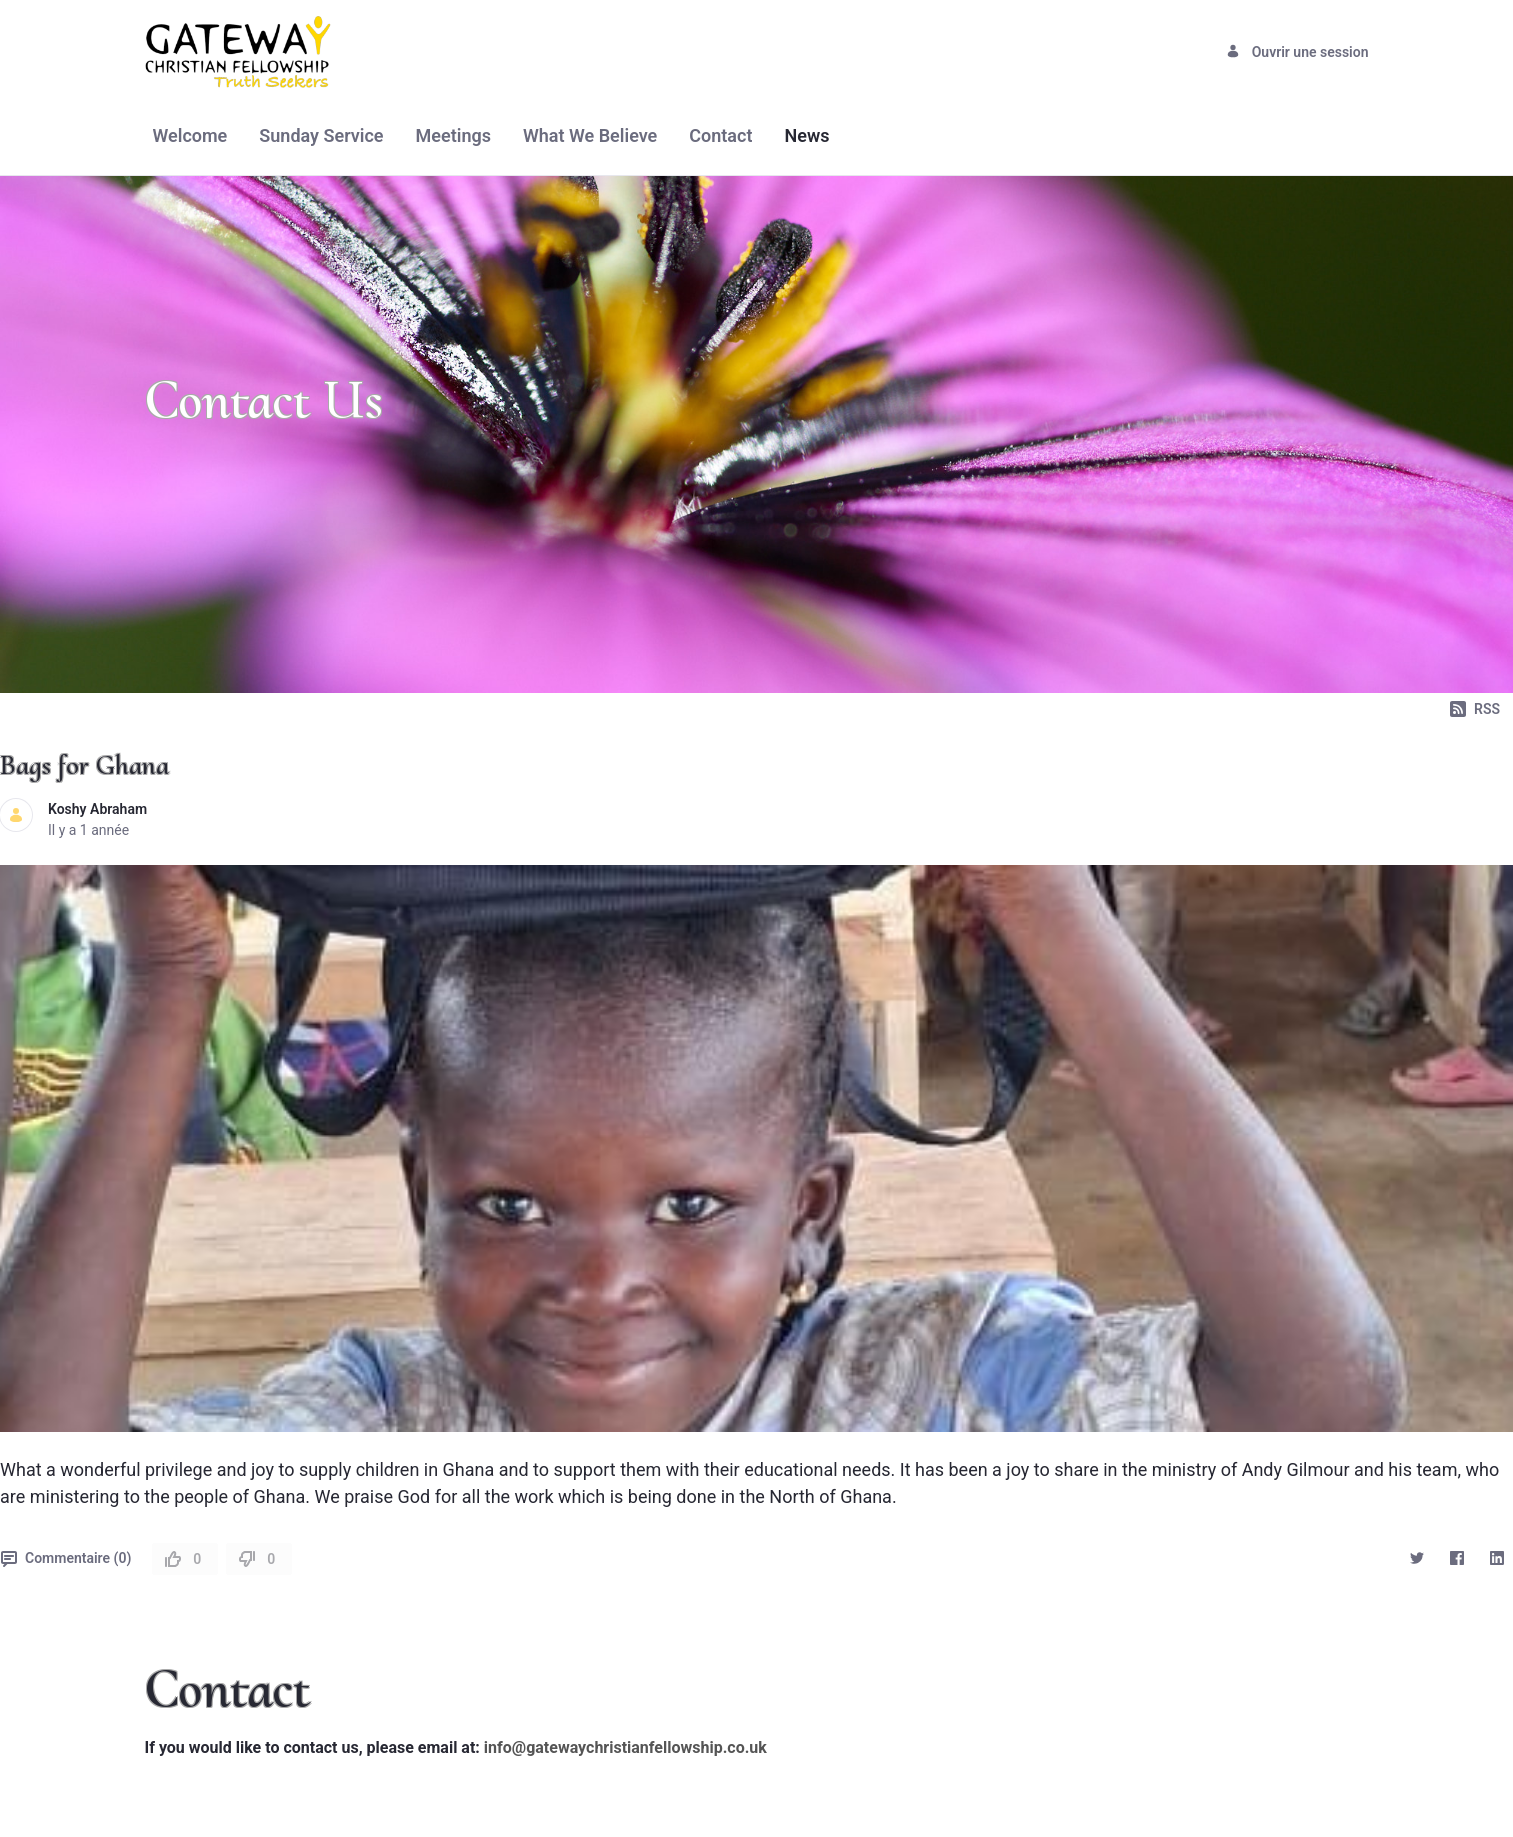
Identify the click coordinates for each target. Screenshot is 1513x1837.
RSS (1475, 709)
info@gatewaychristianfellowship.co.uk (625, 1747)
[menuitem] (190, 135)
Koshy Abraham (97, 809)
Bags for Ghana (84, 765)
